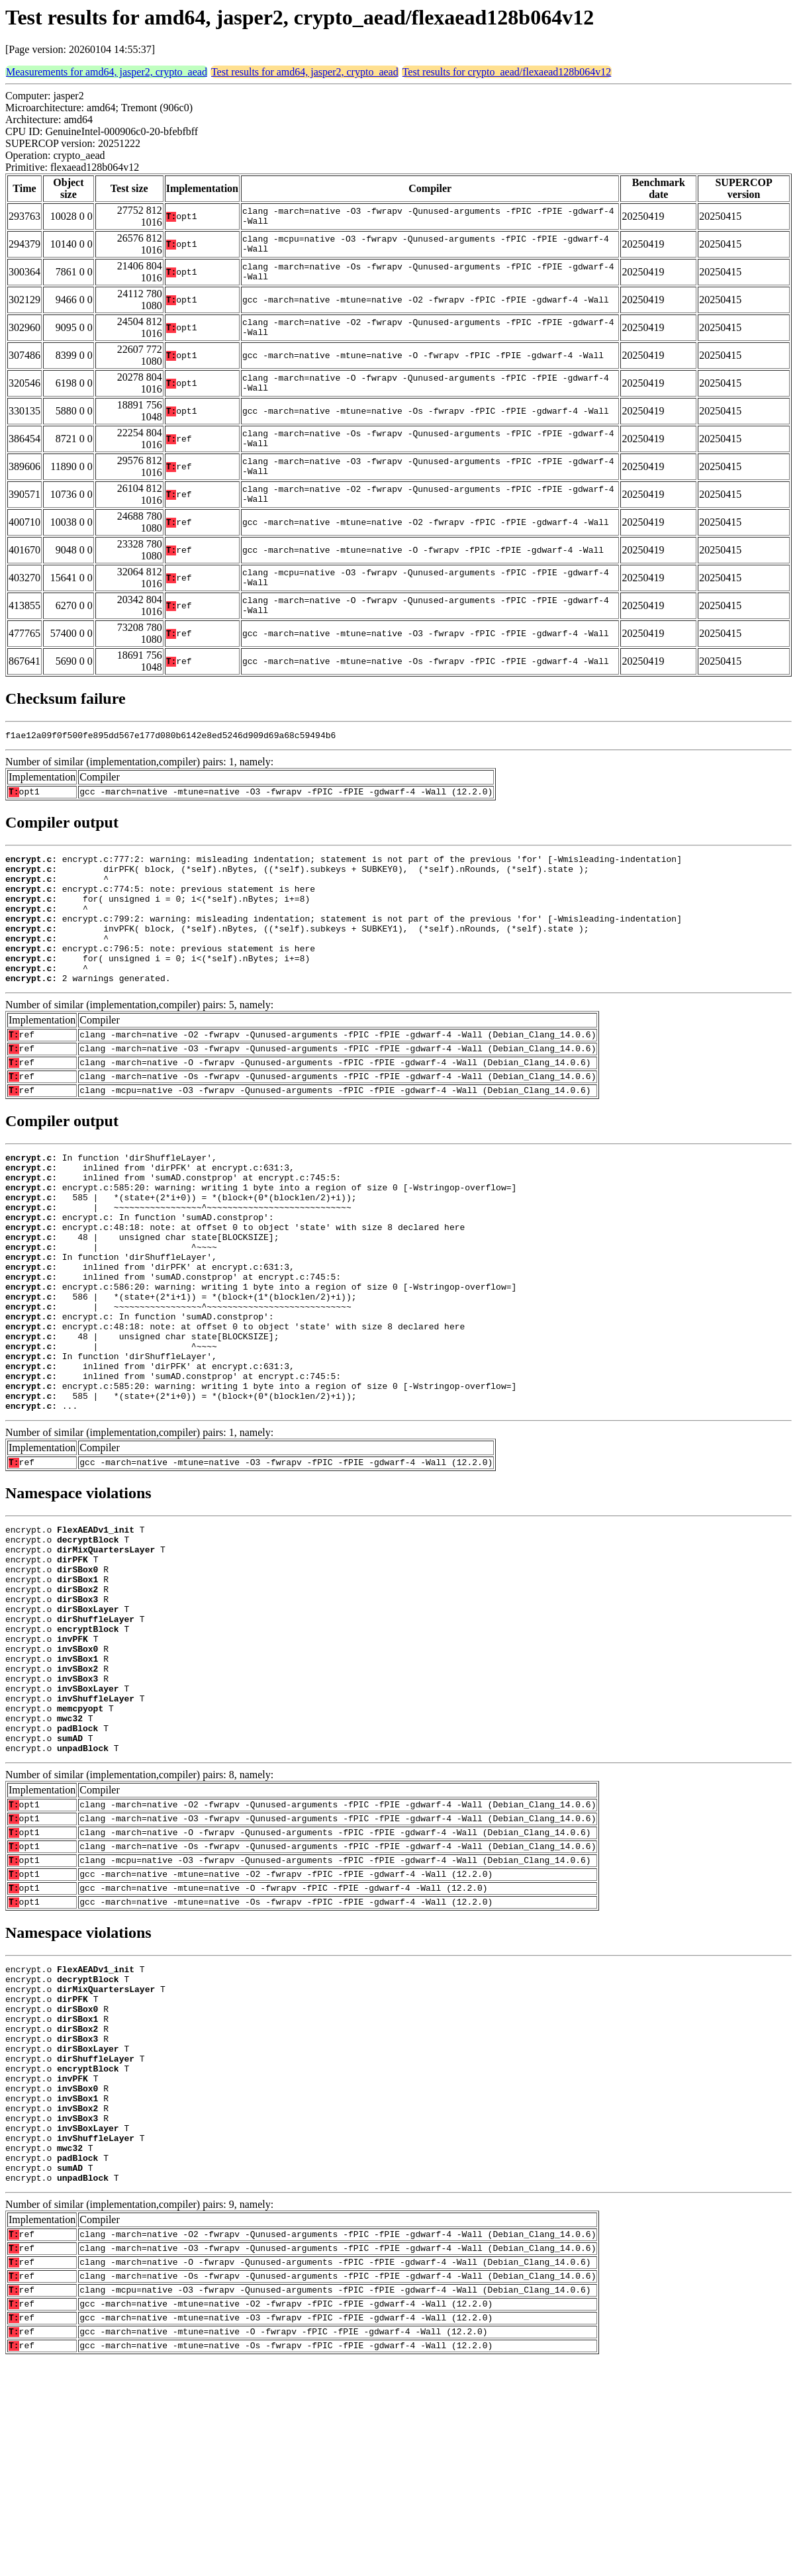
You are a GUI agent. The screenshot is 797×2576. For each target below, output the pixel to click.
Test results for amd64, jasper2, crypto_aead (304, 71)
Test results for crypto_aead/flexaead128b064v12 (507, 71)
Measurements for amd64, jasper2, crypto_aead (106, 71)
